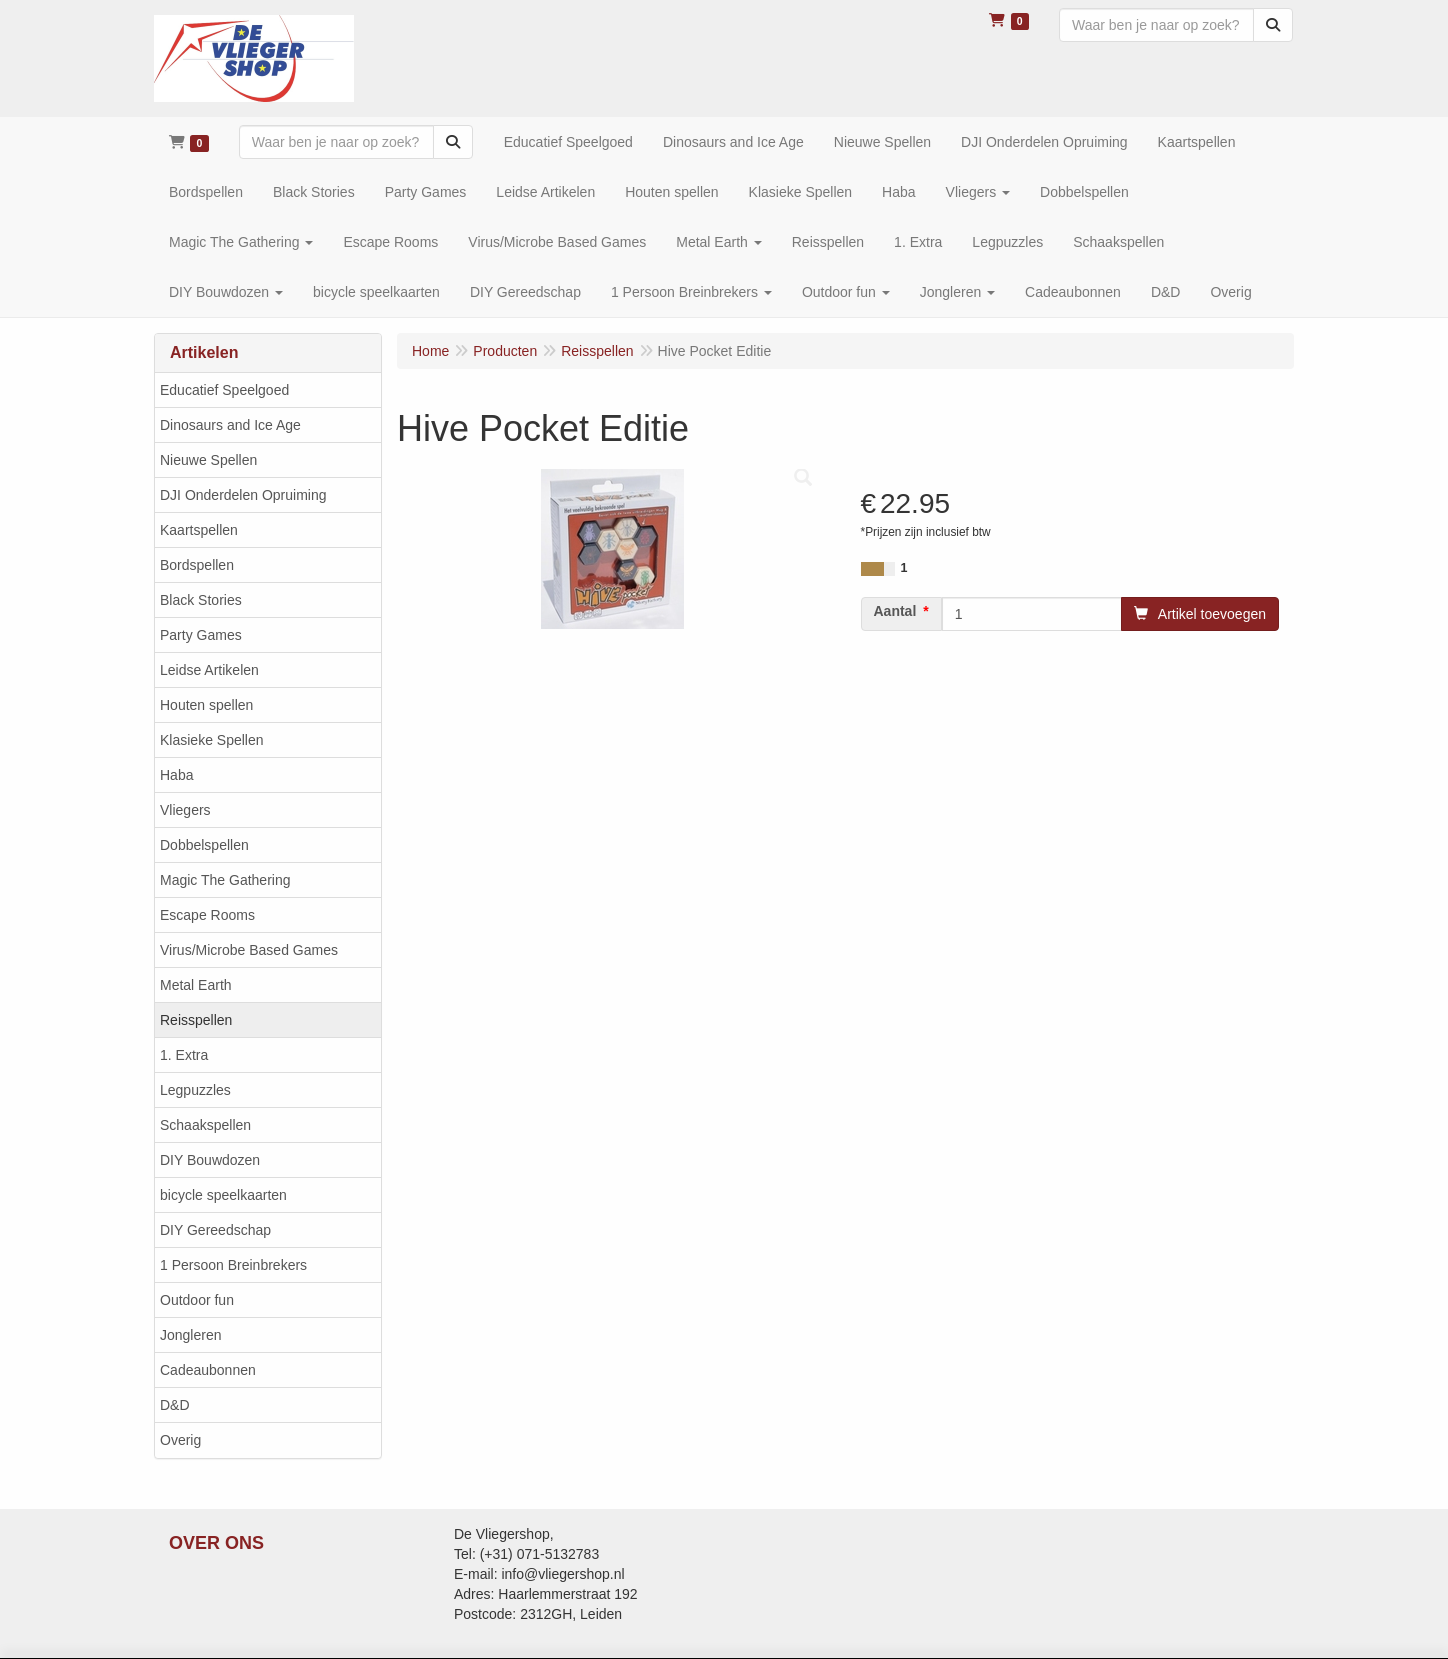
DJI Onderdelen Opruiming (243, 495)
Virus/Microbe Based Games (249, 950)
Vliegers (185, 810)
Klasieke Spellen (212, 740)
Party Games (201, 635)
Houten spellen (206, 705)
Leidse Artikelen (209, 670)
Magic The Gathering (225, 880)
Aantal (895, 611)
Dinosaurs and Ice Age (230, 425)
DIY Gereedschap (215, 1230)
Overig (180, 1440)
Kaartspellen (199, 530)
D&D (175, 1405)
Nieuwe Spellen (208, 460)
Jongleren (191, 1335)
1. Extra (184, 1055)
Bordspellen (197, 565)
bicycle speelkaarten (223, 1195)
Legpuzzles (195, 1090)
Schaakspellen (205, 1125)
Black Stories (201, 600)
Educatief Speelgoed (224, 390)
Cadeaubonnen (208, 1370)
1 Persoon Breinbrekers (233, 1265)
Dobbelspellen (204, 845)
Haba (176, 775)
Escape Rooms (207, 915)
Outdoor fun (197, 1300)
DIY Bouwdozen (210, 1160)
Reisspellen (196, 1020)
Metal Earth (196, 985)
